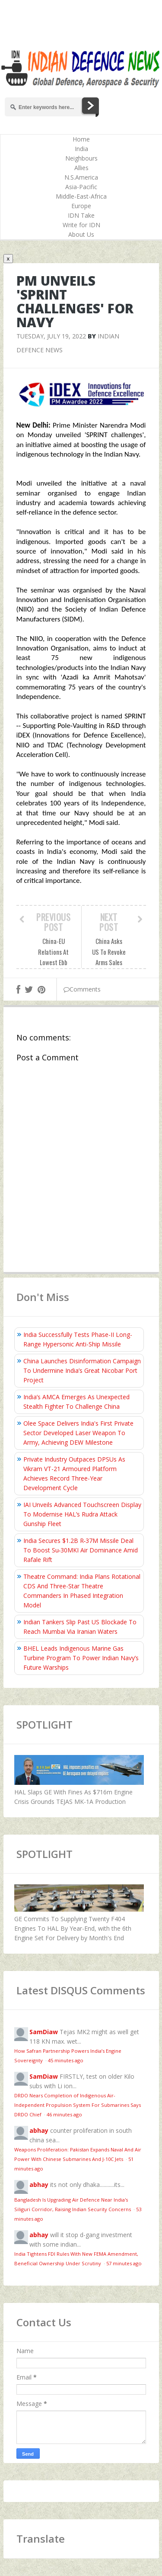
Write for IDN (81, 225)
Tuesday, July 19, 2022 (51, 336)
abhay (38, 2130)
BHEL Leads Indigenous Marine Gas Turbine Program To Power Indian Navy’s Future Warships (81, 1657)
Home (81, 139)
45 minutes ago (65, 2060)
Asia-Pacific (81, 187)
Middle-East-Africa (81, 196)
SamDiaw (43, 2032)
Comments (82, 989)
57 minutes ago (124, 2263)
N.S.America (81, 177)
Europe (81, 206)
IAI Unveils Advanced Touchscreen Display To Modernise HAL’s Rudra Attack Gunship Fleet (82, 1514)
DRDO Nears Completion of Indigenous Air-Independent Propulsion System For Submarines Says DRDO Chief (77, 2105)
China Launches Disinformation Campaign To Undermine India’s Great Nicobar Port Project (82, 1370)
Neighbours (81, 158)
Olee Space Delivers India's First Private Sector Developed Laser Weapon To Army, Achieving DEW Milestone (78, 1432)
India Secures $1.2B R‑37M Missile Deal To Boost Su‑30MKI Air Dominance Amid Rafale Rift (80, 1550)
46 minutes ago (64, 2114)
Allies (81, 168)
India (81, 149)
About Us (81, 234)
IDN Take (81, 215)
